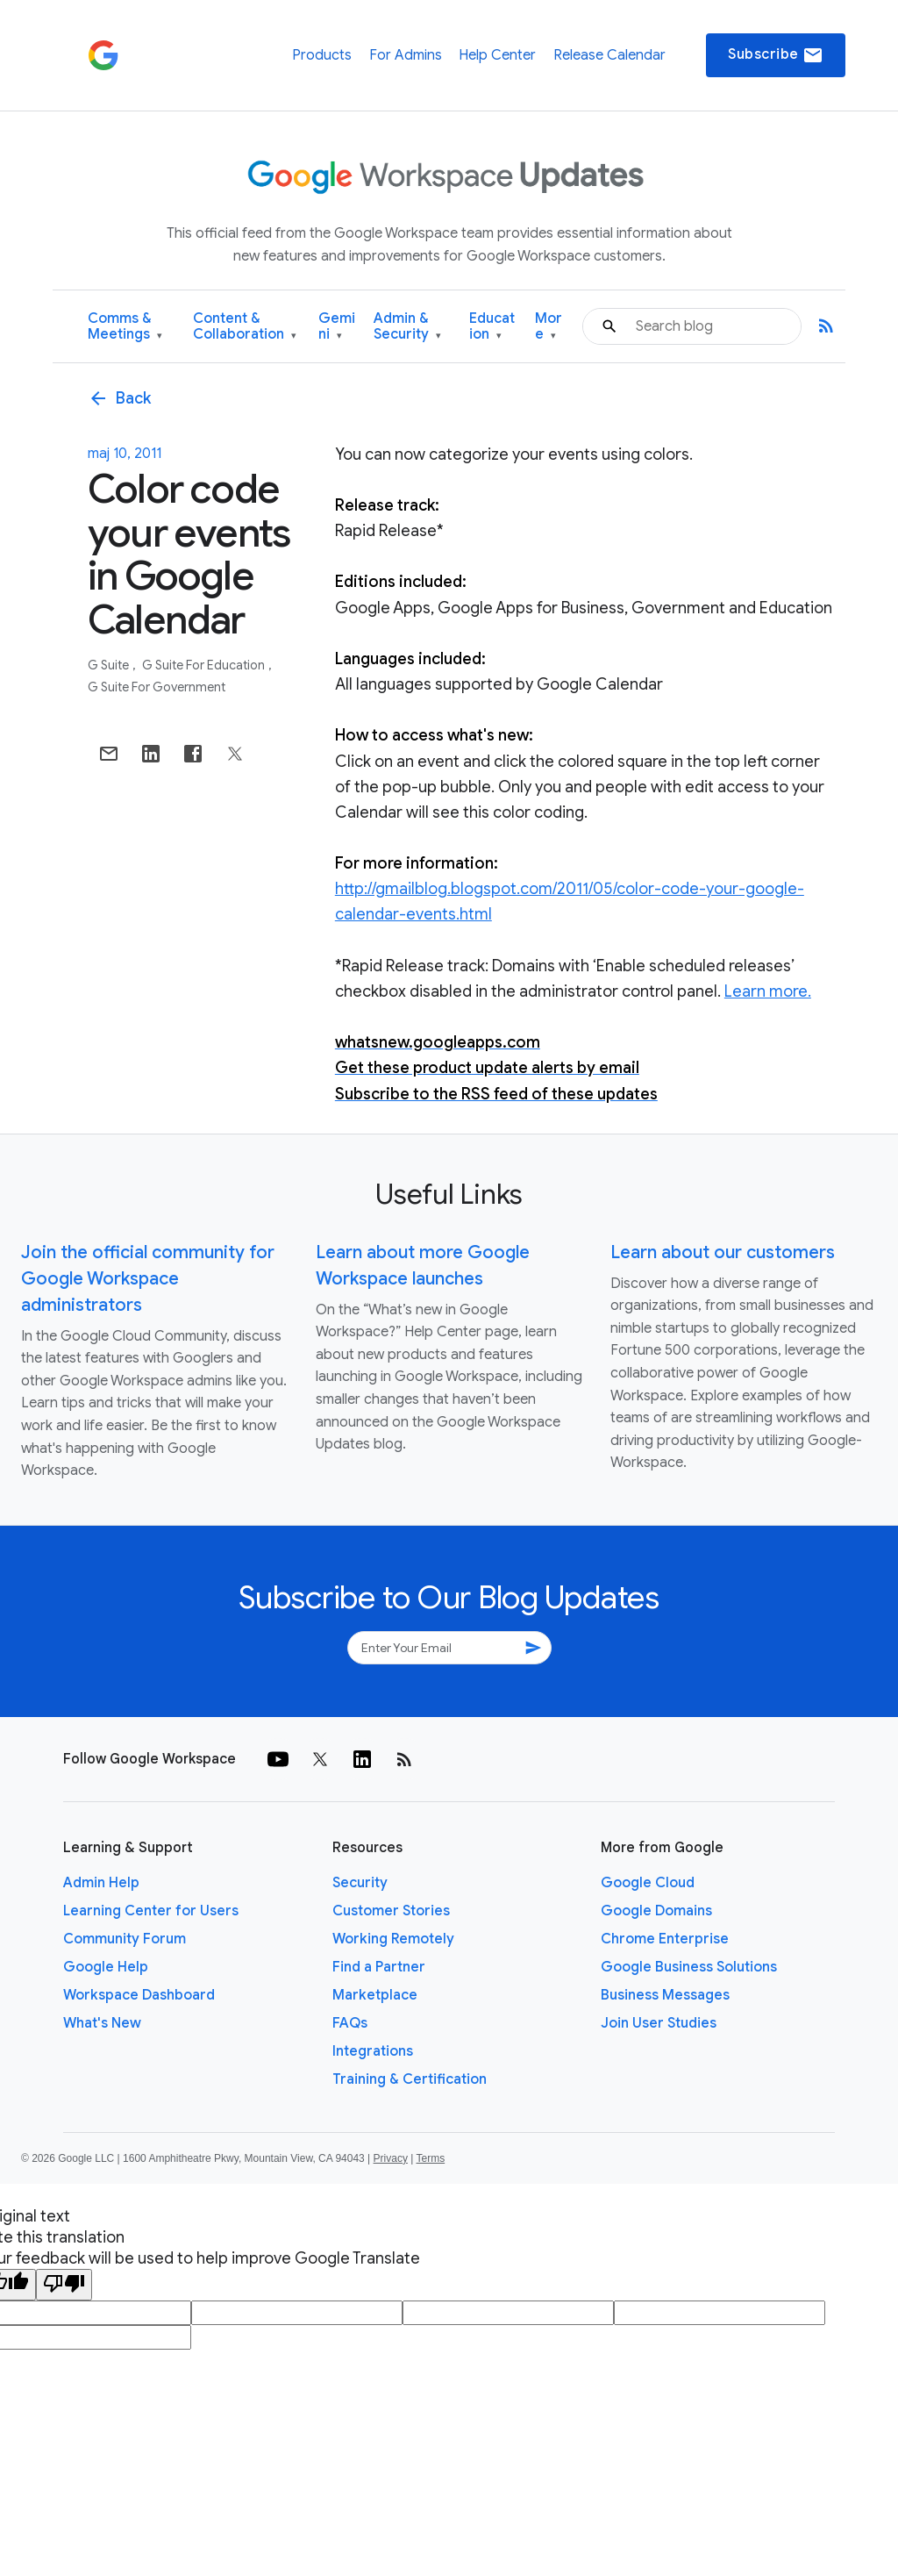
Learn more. (767, 991)
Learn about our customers (722, 1252)
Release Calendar (609, 55)
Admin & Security (407, 327)
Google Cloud (648, 1883)
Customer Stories (391, 1911)
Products (322, 55)
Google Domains (656, 1911)
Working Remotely (393, 1939)
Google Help (105, 1967)
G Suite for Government (156, 687)
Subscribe (775, 55)
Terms (430, 2158)
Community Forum (124, 1939)
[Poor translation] (64, 2285)
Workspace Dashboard (139, 1995)
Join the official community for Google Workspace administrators (147, 1278)
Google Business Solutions (689, 1967)
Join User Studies (658, 2023)
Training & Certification (409, 2079)
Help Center (497, 55)
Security (360, 1883)
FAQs (349, 2023)
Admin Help (101, 1883)
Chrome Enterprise (665, 1939)
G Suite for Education (204, 665)
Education (492, 327)
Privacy (391, 2158)
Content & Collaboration (244, 327)
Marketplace (374, 1995)
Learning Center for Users (151, 1911)
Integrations (372, 2051)
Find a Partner (378, 1967)
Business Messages (665, 1995)
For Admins (405, 55)
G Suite (110, 665)
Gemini (336, 327)
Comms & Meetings (125, 327)
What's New (102, 2023)
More (548, 327)
